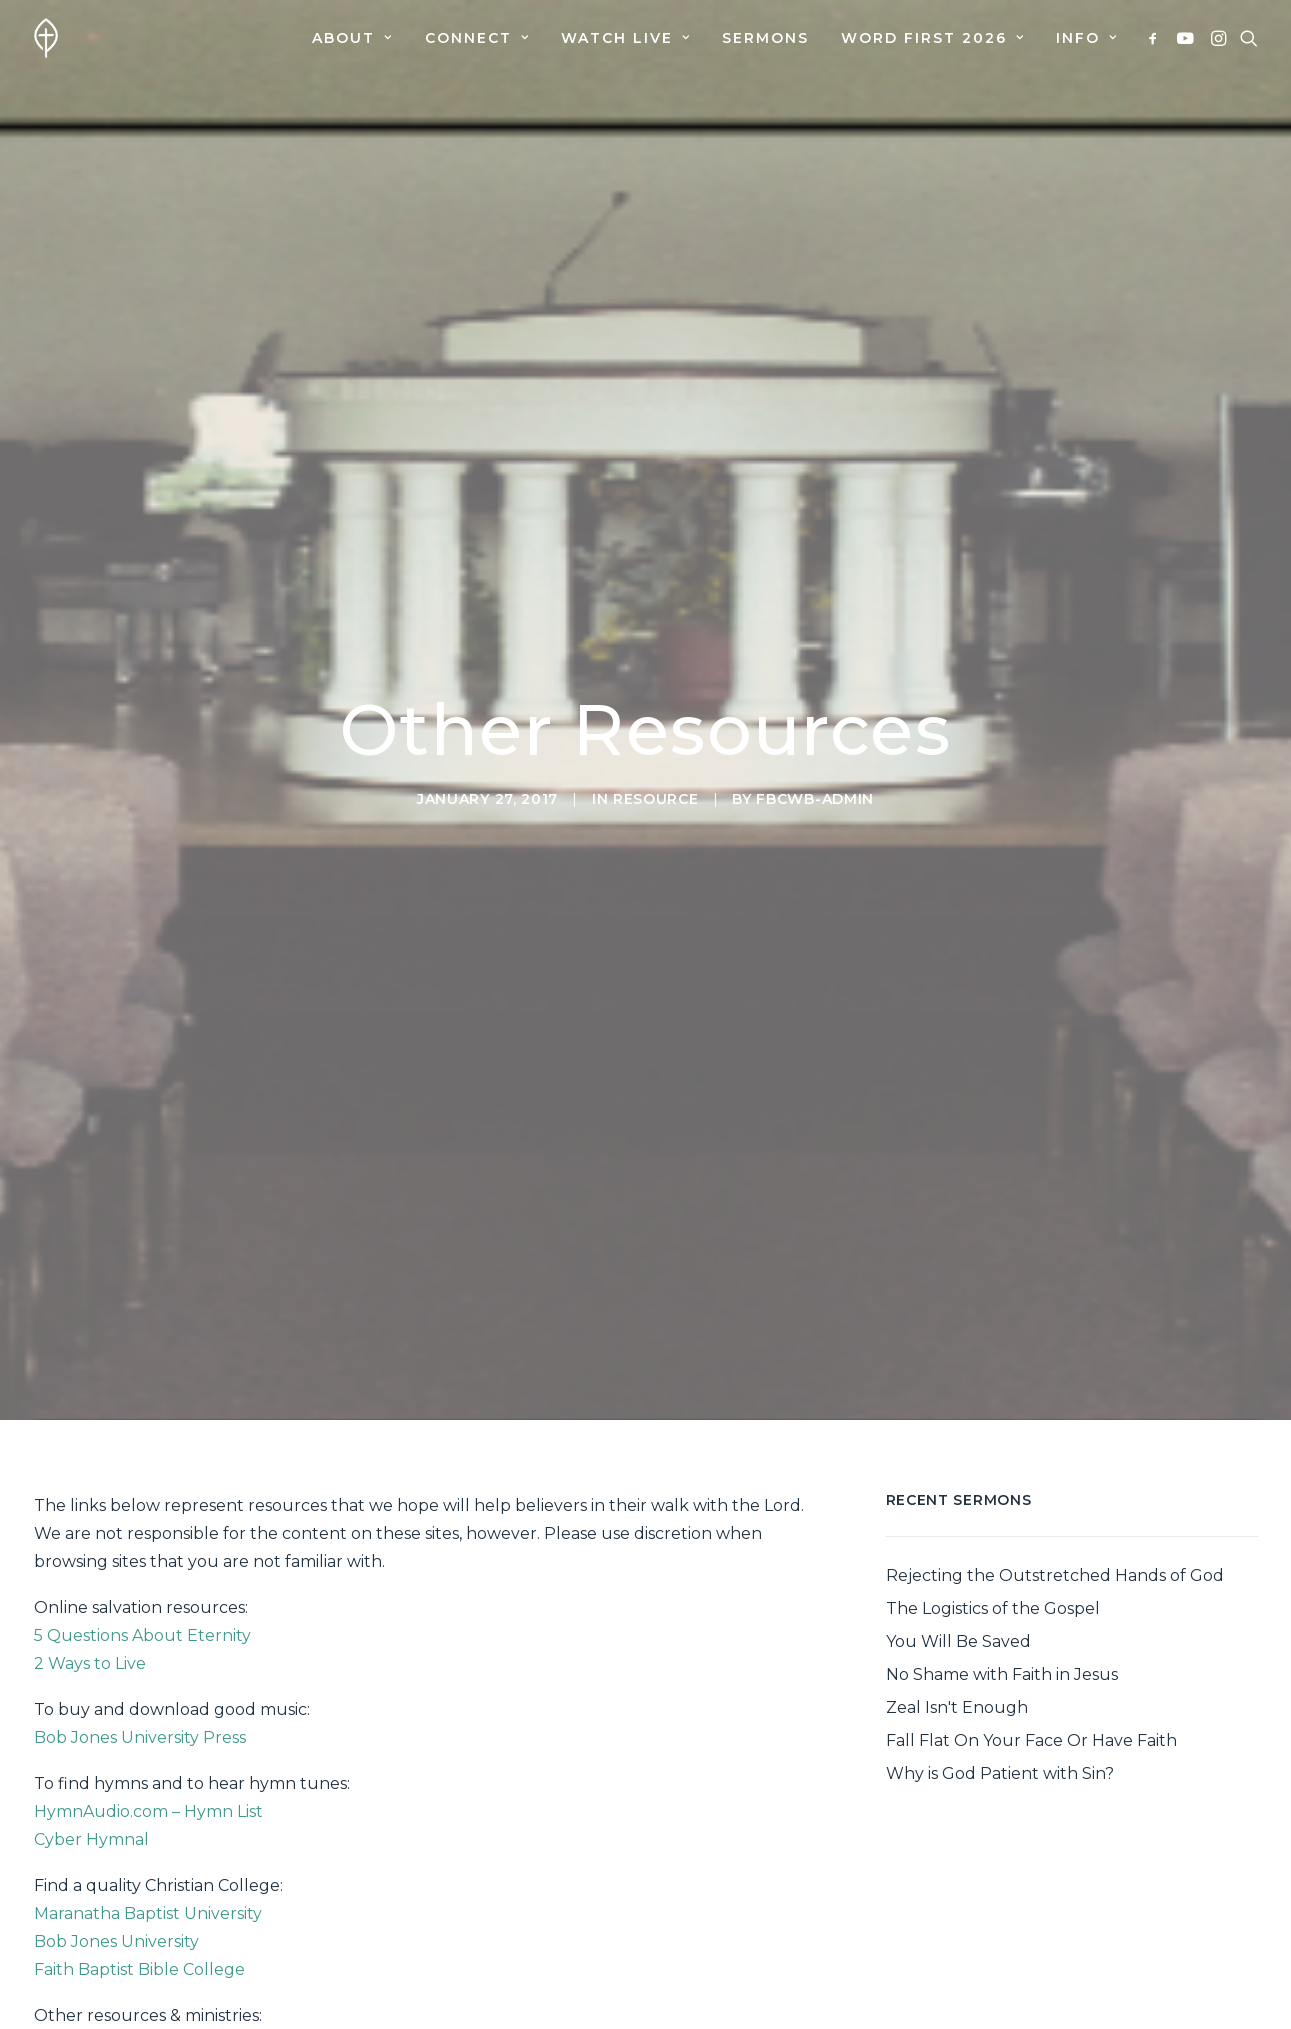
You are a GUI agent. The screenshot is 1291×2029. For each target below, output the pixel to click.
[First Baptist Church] (46, 38)
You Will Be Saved (958, 1525)
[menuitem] (352, 38)
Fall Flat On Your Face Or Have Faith (1031, 1624)
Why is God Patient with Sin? (1000, 1657)
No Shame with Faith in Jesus (1002, 1558)
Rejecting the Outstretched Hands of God (1055, 1459)
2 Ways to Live (90, 1547)
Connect (477, 38)
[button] (1156, 38)
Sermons (765, 38)
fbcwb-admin (815, 741)
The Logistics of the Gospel (993, 1492)
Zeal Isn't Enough (957, 1591)
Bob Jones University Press (140, 1621)
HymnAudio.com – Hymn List (148, 1695)
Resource (656, 741)
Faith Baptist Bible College (139, 1853)
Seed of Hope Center (118, 1955)
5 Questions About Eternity (142, 1519)
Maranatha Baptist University (148, 1797)
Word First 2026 (932, 38)
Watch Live (625, 38)
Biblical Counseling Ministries (148, 2011)
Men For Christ (92, 1983)
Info (1086, 38)
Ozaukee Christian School (137, 1927)
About (352, 38)
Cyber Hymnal (91, 1723)
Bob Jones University (116, 1825)
